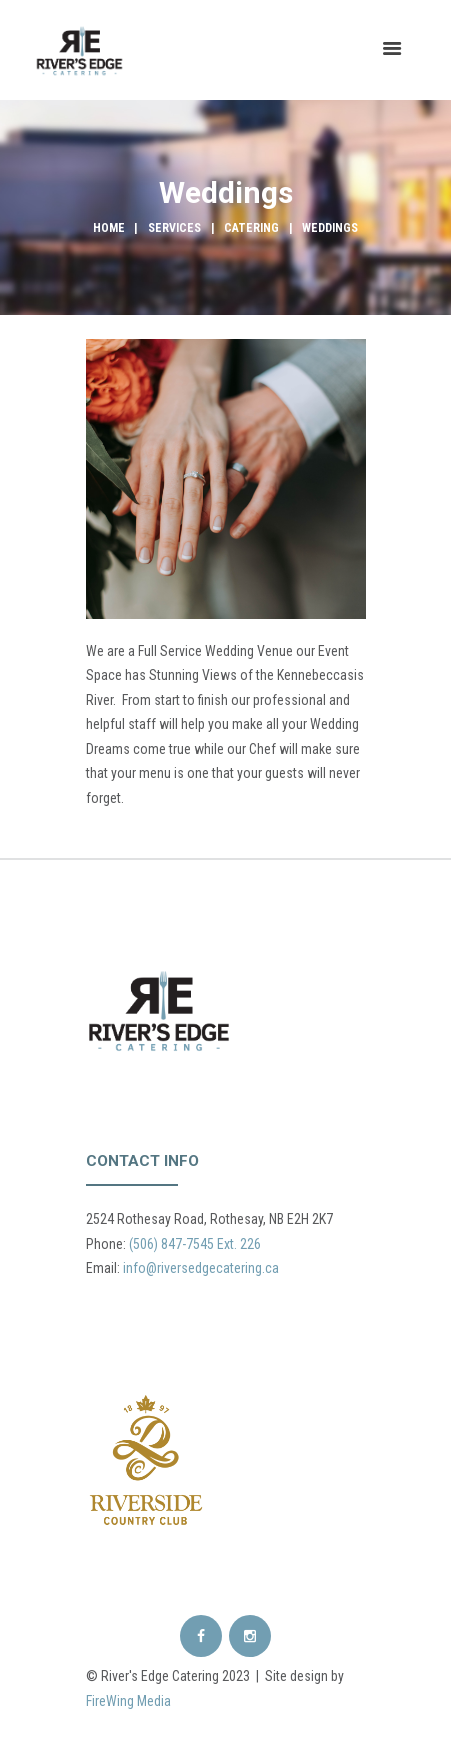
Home (109, 228)
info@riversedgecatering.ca (201, 1268)
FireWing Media (128, 1701)
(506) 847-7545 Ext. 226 (195, 1244)
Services (174, 228)
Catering (251, 228)
